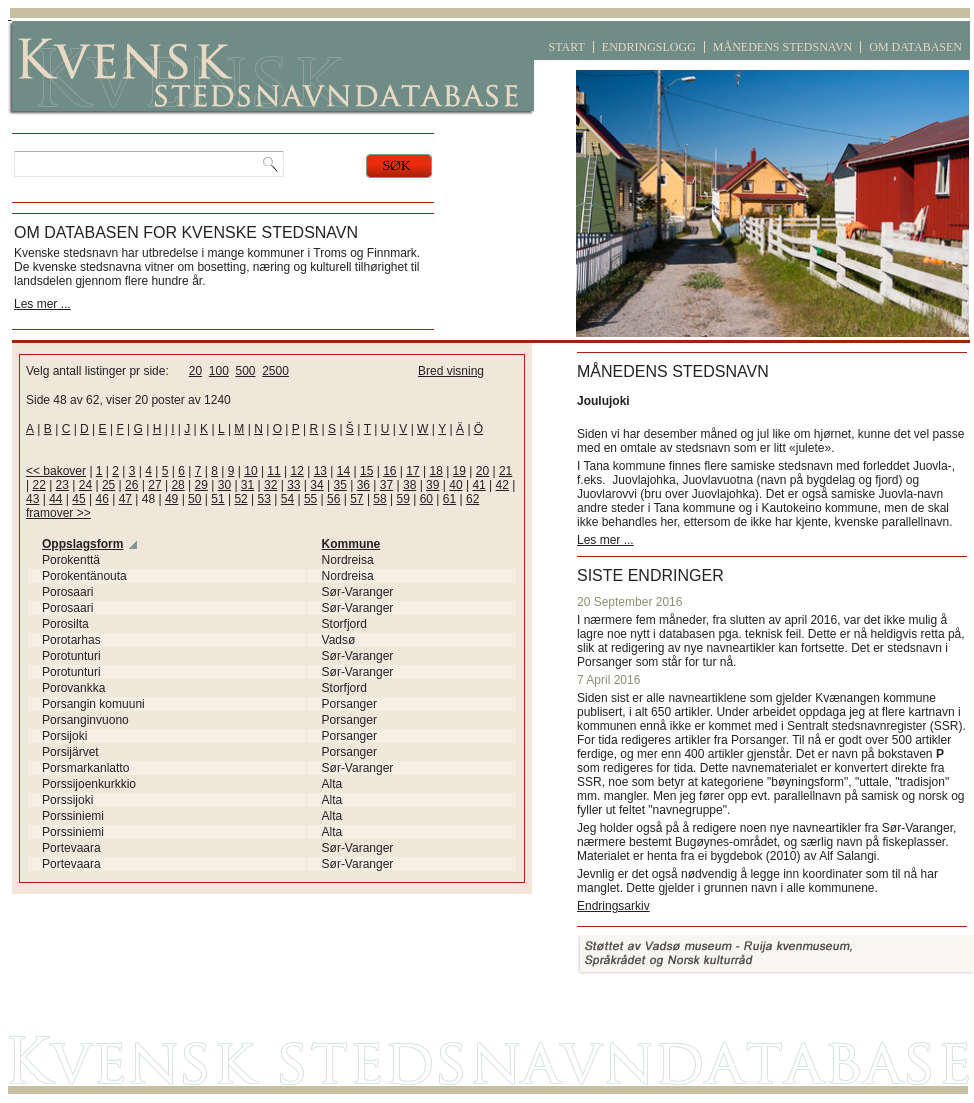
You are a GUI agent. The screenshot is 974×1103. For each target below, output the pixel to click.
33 (293, 485)
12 (297, 471)
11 (273, 471)
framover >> (58, 513)
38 (409, 485)
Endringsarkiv (613, 906)
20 (195, 371)
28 (177, 485)
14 (343, 471)
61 (449, 499)
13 (320, 471)
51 (217, 499)
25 (108, 485)
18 (435, 471)
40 (455, 485)
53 (264, 499)
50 (194, 499)
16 (389, 471)
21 (505, 471)
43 (32, 499)
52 (240, 499)
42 (502, 485)
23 (62, 485)
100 (219, 371)
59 (403, 499)
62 (472, 499)
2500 (275, 371)
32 (270, 485)
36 (363, 485)
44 (55, 499)
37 (386, 485)
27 (154, 485)
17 (412, 471)
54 (287, 499)
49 (171, 499)
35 (339, 485)
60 (426, 499)
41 (478, 485)
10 (250, 471)
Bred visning (451, 371)
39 (432, 485)
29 (201, 485)
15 (366, 471)
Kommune (351, 544)
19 (459, 471)
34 (316, 485)
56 (333, 499)
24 (85, 485)
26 (131, 485)
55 (310, 499)
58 (379, 499)
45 (78, 499)
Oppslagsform (82, 544)
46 (101, 499)
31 (247, 485)
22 (38, 485)
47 (125, 499)
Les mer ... (42, 304)
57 (356, 499)
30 (224, 485)
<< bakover (56, 471)
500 (245, 371)
